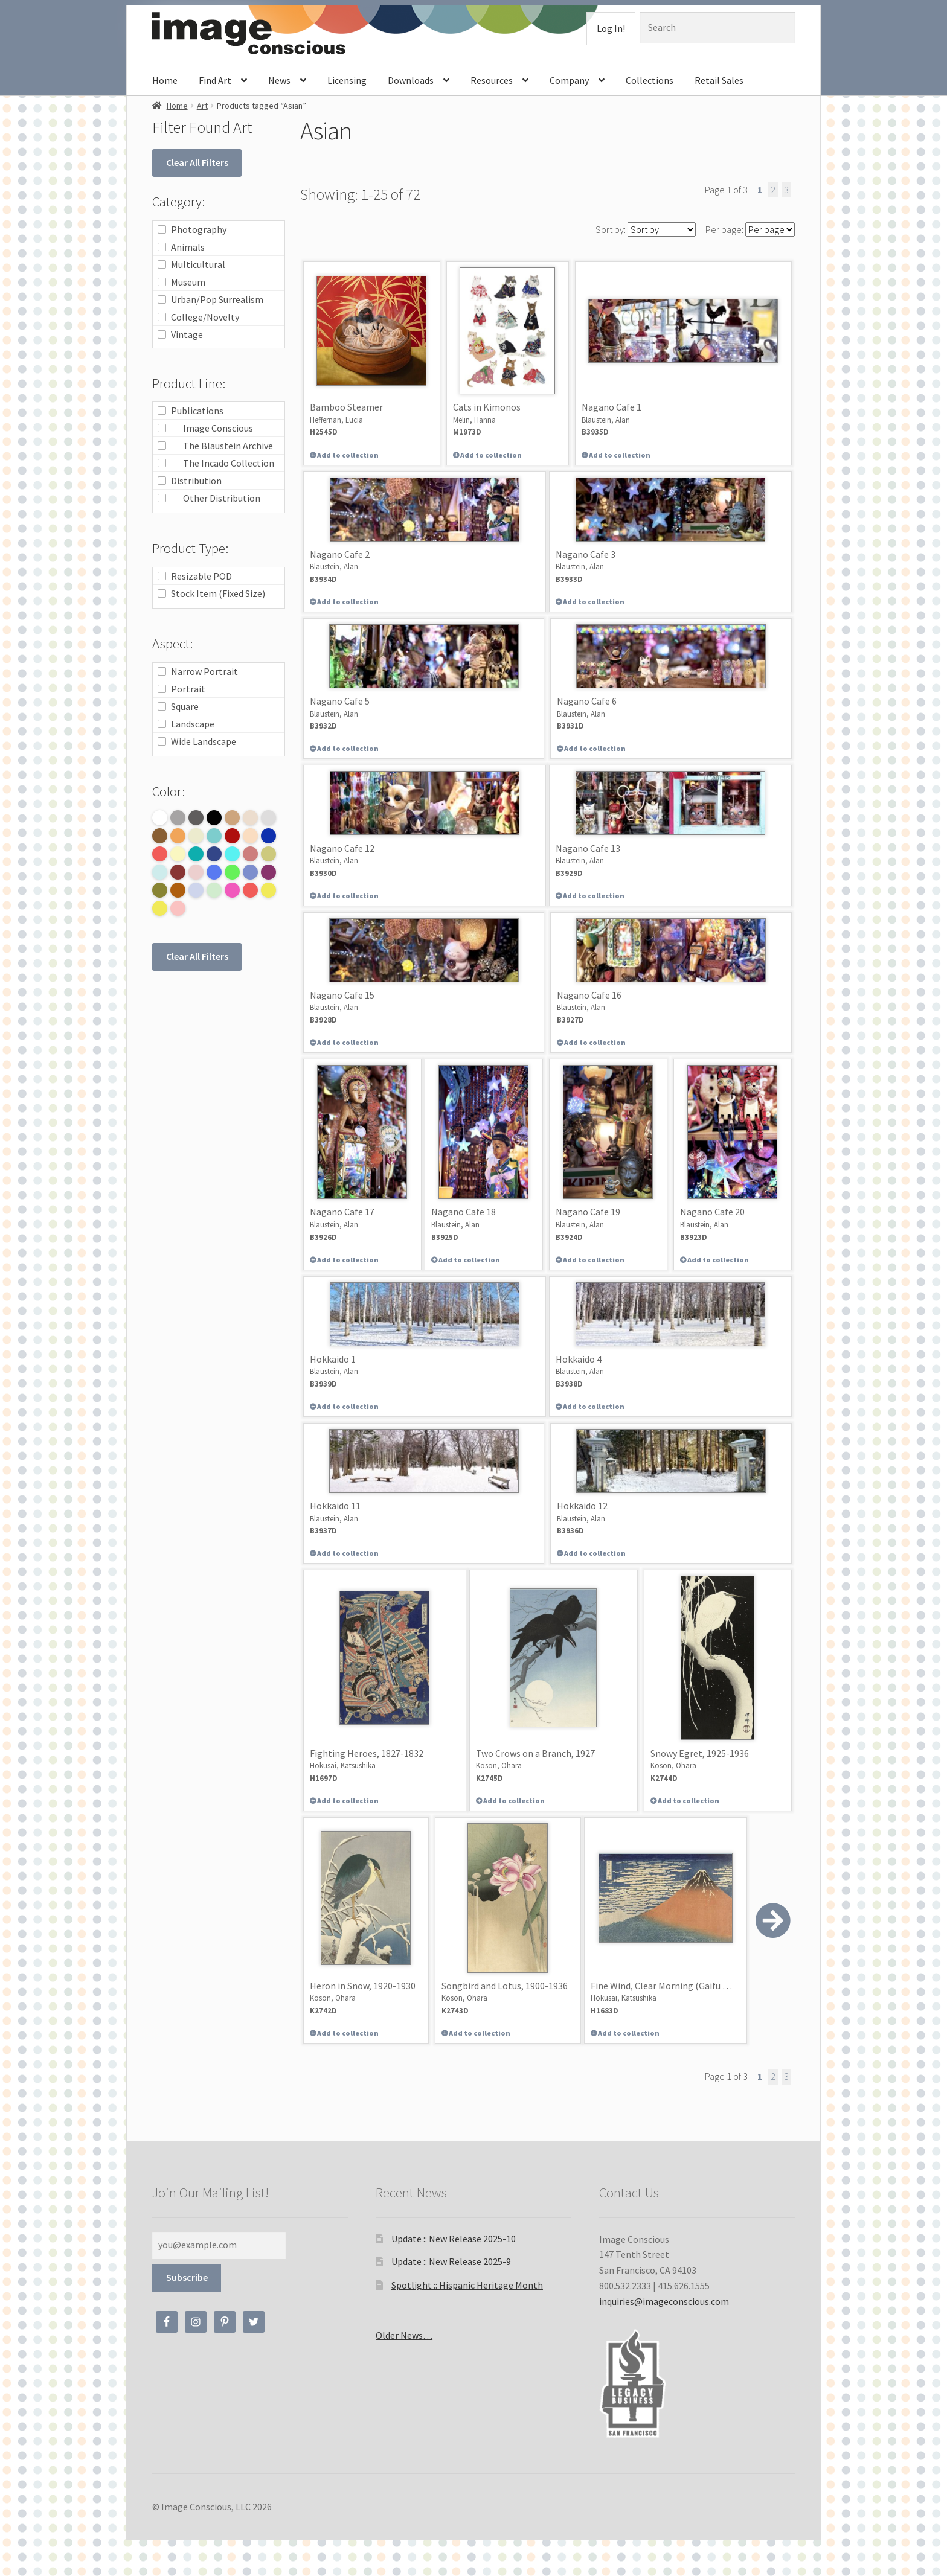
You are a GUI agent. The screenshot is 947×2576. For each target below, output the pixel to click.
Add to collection (347, 455)
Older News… (404, 2335)
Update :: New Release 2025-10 (453, 2238)
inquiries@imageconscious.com (664, 2301)
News (279, 80)
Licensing (347, 80)
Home (165, 80)
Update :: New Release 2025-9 (451, 2261)
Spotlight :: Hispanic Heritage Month (467, 2285)
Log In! (611, 28)
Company (569, 80)
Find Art (215, 80)
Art (202, 105)
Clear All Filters (197, 162)
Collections (649, 80)
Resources (491, 80)
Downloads (411, 80)
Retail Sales (719, 80)
